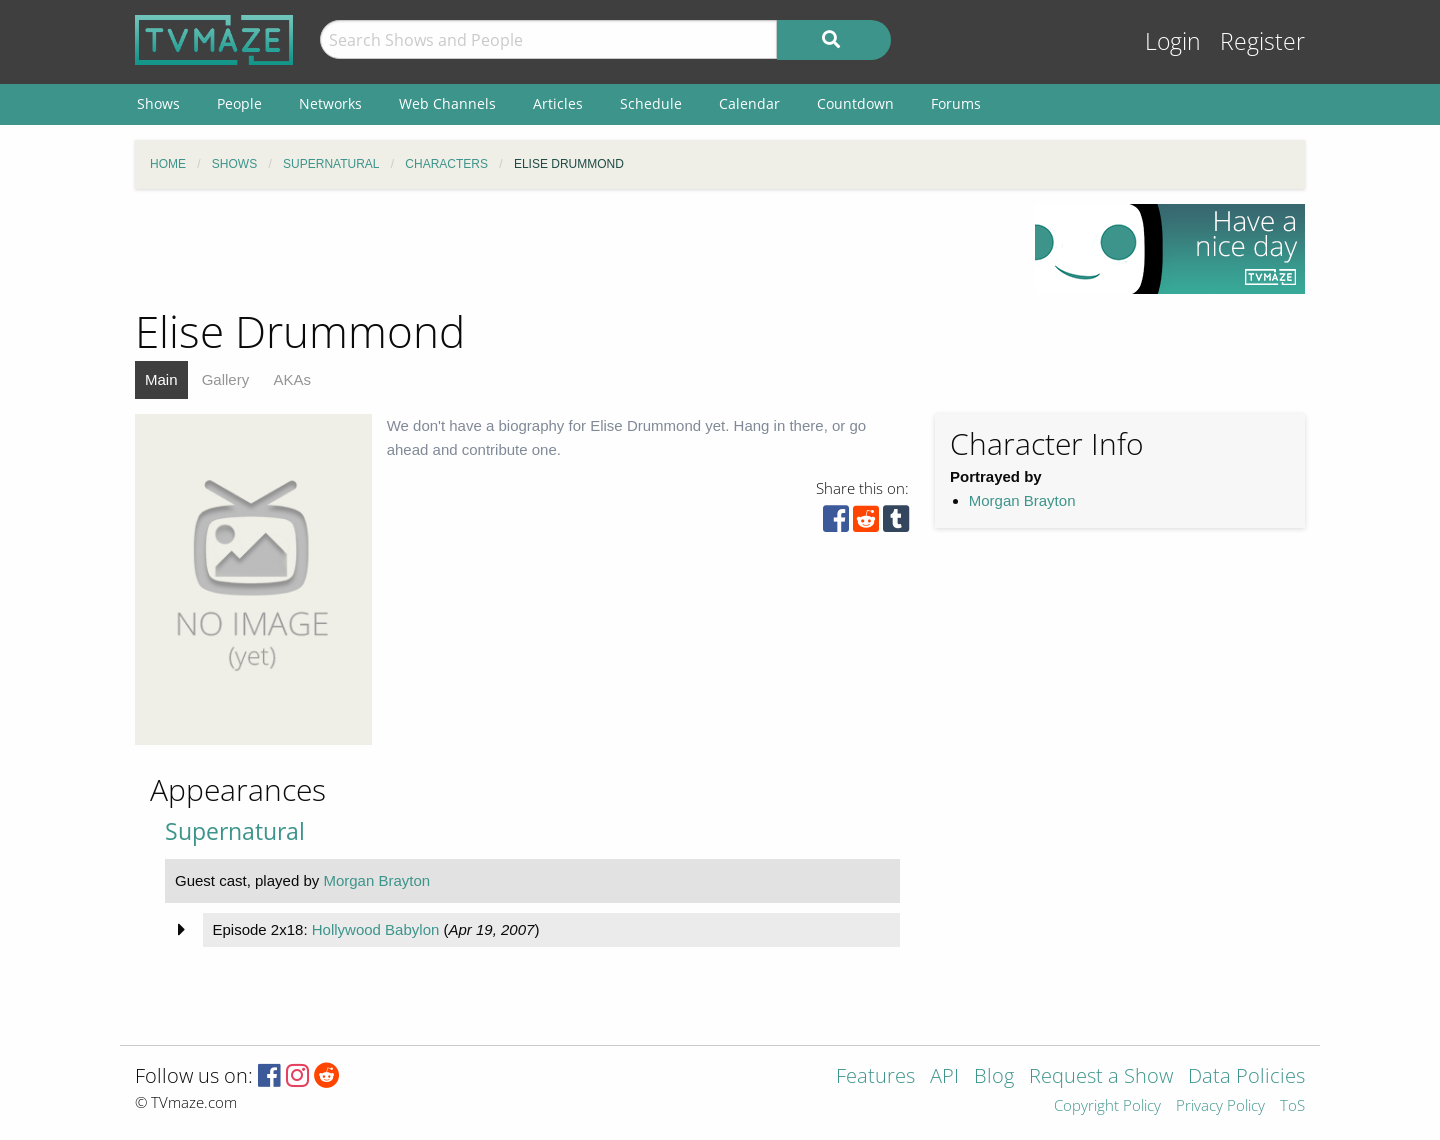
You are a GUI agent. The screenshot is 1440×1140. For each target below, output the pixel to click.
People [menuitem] (239, 103)
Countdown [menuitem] (855, 103)
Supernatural (235, 831)
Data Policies (1246, 1077)
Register (1262, 41)
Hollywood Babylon (376, 929)
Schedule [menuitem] (651, 103)
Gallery (226, 379)
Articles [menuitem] (558, 103)
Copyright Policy (1107, 1106)
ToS (1292, 1106)
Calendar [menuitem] (749, 103)
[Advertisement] (570, 249)
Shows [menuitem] (158, 103)
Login (1173, 41)
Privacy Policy (1220, 1106)
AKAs (292, 379)
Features (875, 1077)
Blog (994, 1077)
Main (161, 379)
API (944, 1077)
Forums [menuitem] (956, 103)
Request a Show (1101, 1077)
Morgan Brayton (1022, 500)
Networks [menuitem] (330, 103)
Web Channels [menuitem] (447, 103)
